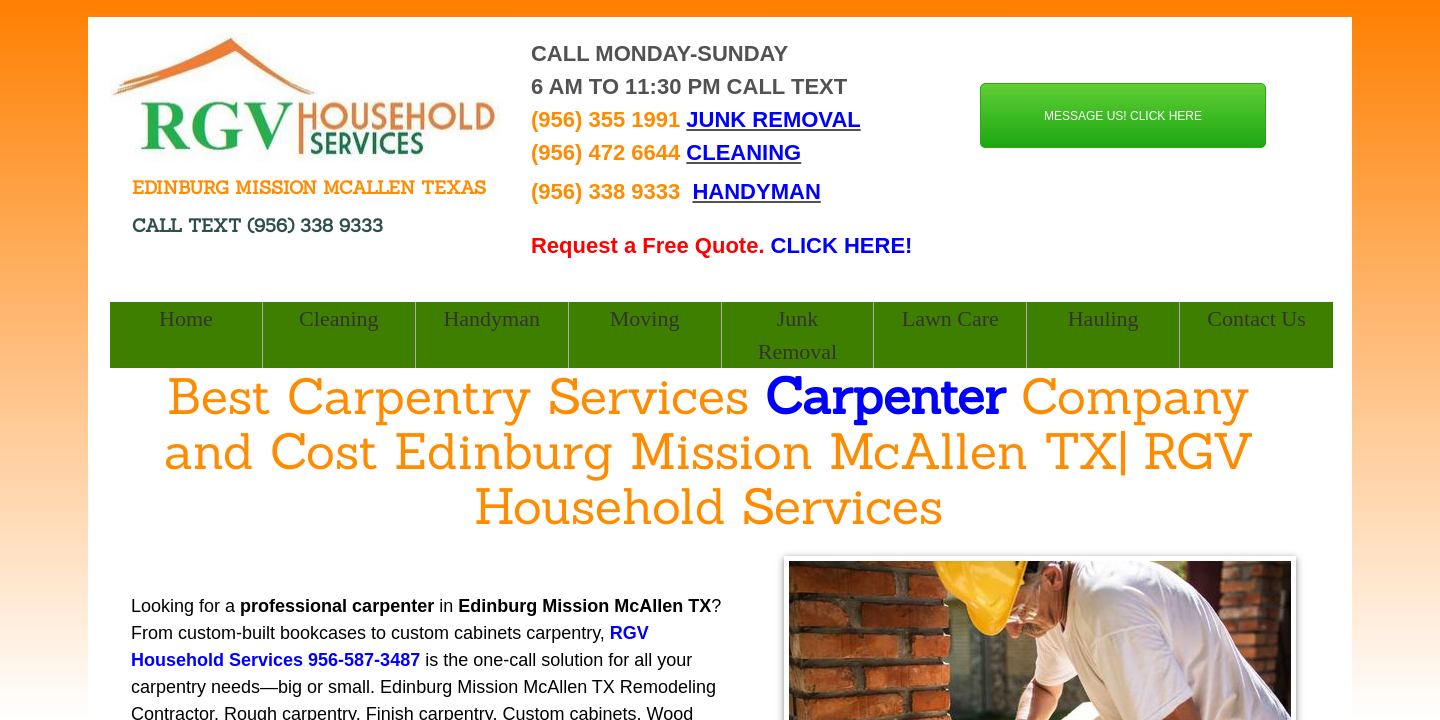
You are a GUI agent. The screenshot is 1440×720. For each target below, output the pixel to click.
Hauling (1103, 318)
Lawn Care (950, 318)
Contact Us (1256, 318)
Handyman (491, 318)
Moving (645, 318)
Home (186, 318)
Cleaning (338, 318)
